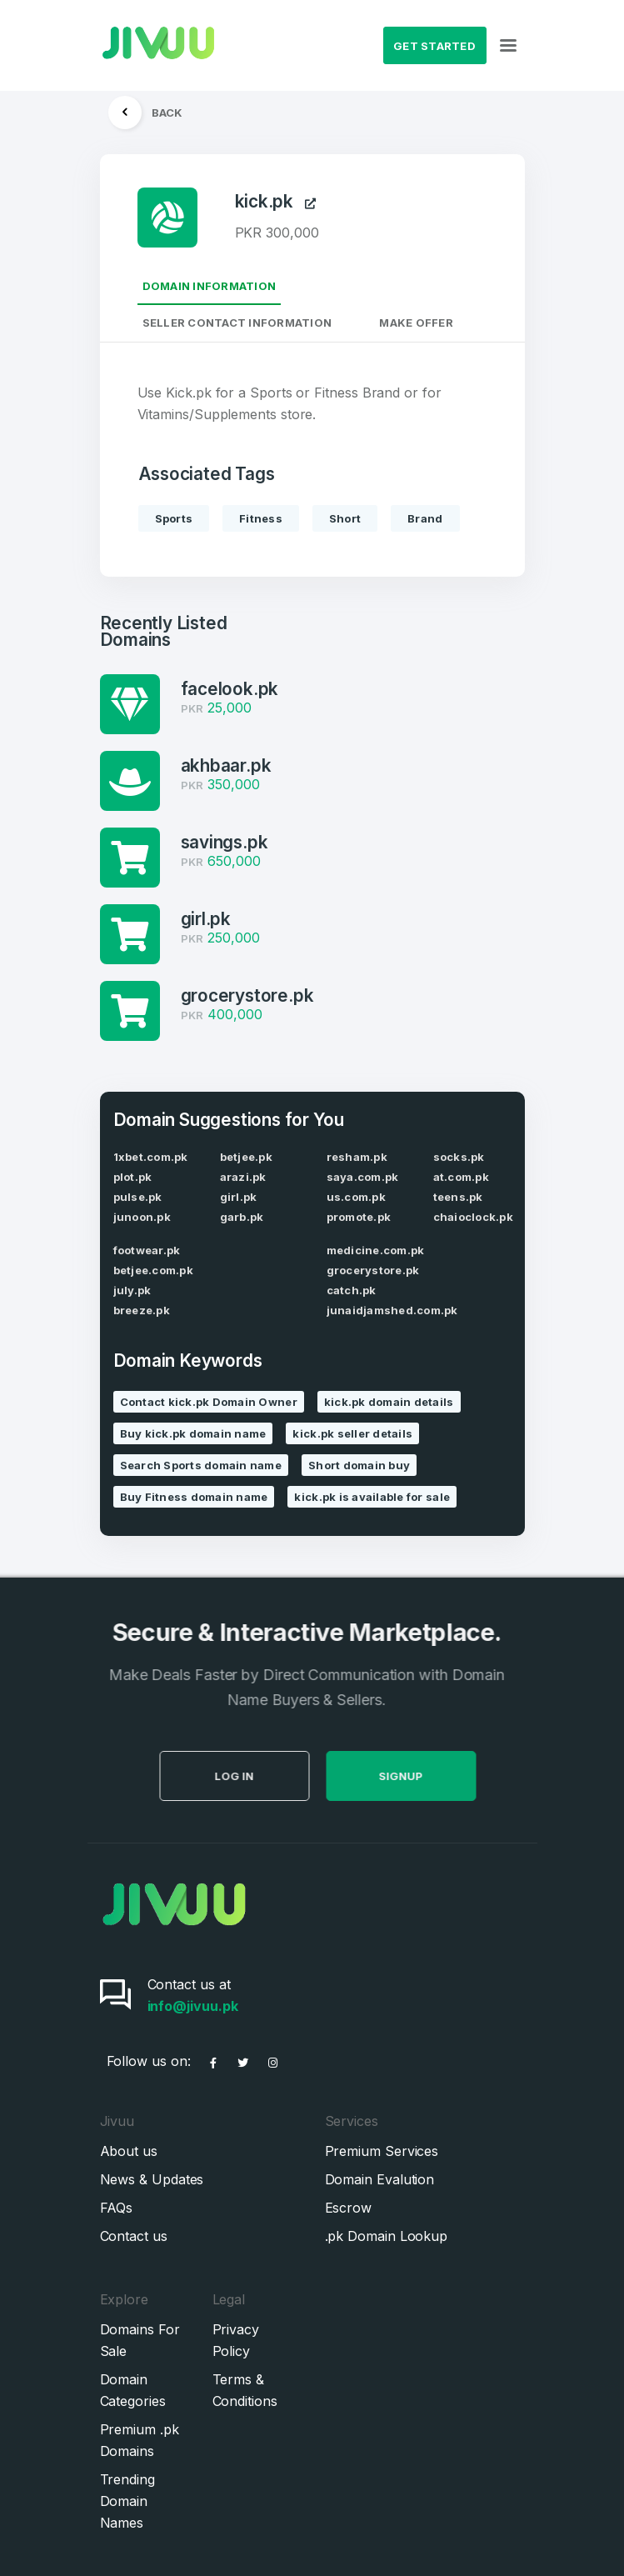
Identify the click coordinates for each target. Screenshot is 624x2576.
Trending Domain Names (127, 2501)
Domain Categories (133, 2390)
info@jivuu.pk (192, 2006)
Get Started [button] (434, 46)
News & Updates (152, 2179)
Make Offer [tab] (416, 322)
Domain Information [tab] (209, 286)
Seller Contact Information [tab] (237, 322)
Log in (261, 1776)
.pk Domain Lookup (386, 2236)
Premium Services (382, 2151)
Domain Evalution (380, 2179)
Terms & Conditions (244, 2390)
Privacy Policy (235, 2340)
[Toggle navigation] (508, 46)
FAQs (116, 2207)
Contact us (133, 2236)
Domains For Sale (140, 2340)
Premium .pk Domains (139, 2440)
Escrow (348, 2207)
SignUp (428, 1776)
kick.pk (276, 202)
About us (128, 2151)
